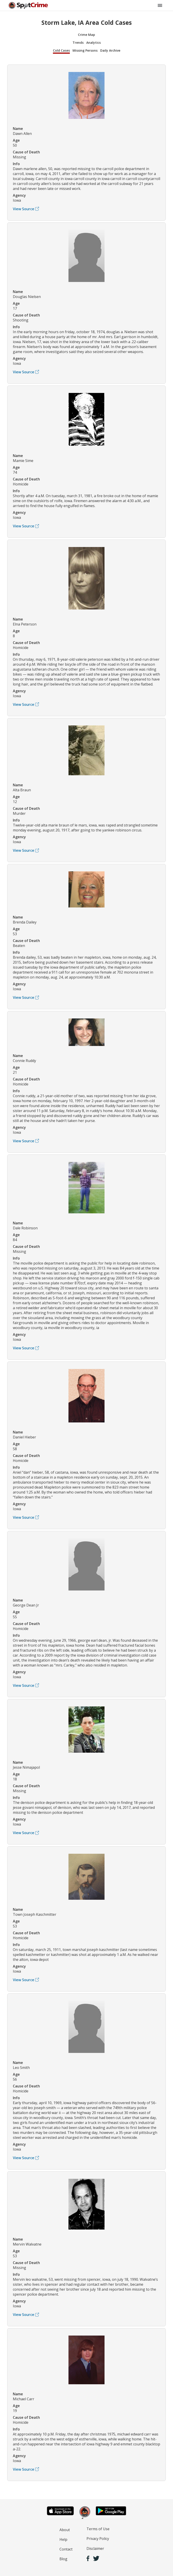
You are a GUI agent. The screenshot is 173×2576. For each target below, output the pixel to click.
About (64, 2529)
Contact (66, 2549)
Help (63, 2539)
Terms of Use (97, 2528)
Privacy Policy (97, 2538)
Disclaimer (95, 2548)
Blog (63, 2558)
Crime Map (86, 34)
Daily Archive (110, 50)
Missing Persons (85, 50)
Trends (78, 42)
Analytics (93, 42)
